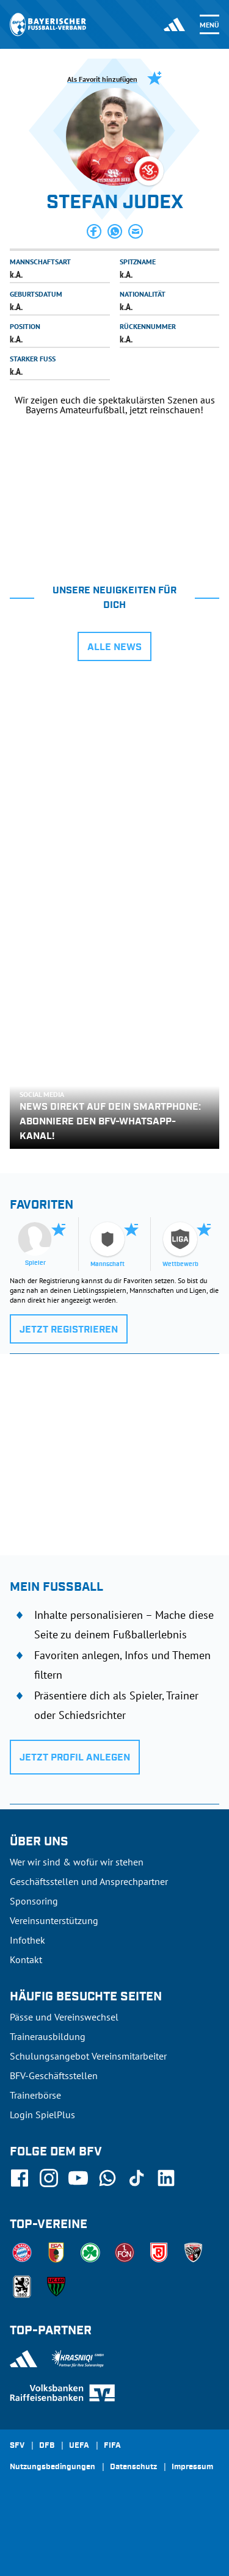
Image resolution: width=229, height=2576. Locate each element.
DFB (46, 2446)
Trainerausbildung (47, 2036)
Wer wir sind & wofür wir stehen (77, 1862)
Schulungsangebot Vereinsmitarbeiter (88, 2056)
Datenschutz (133, 2467)
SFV (17, 2446)
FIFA (112, 2446)
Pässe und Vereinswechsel (64, 2017)
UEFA (79, 2446)
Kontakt (26, 1959)
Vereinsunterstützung (54, 1920)
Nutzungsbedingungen (52, 2467)
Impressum (192, 2467)
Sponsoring (34, 1901)
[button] (94, 231)
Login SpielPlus (42, 2114)
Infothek (27, 1940)
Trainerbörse (35, 2095)
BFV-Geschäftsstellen (54, 2075)
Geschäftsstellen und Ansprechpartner (89, 1881)
